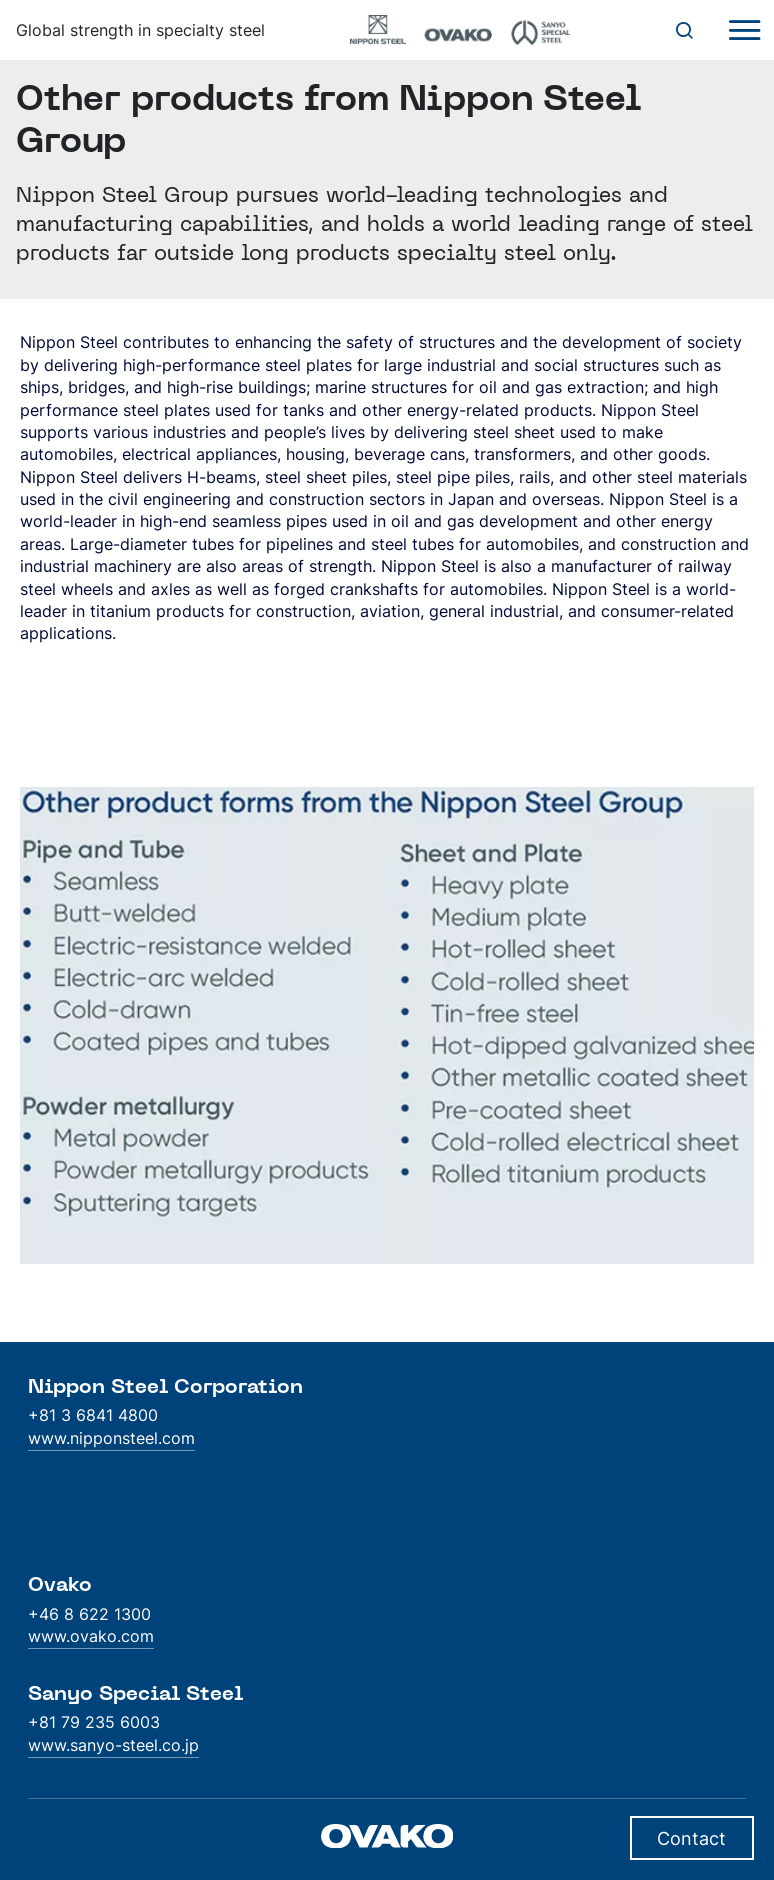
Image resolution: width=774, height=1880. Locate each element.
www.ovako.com (91, 1636)
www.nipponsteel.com (111, 1438)
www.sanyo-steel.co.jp (113, 1745)
